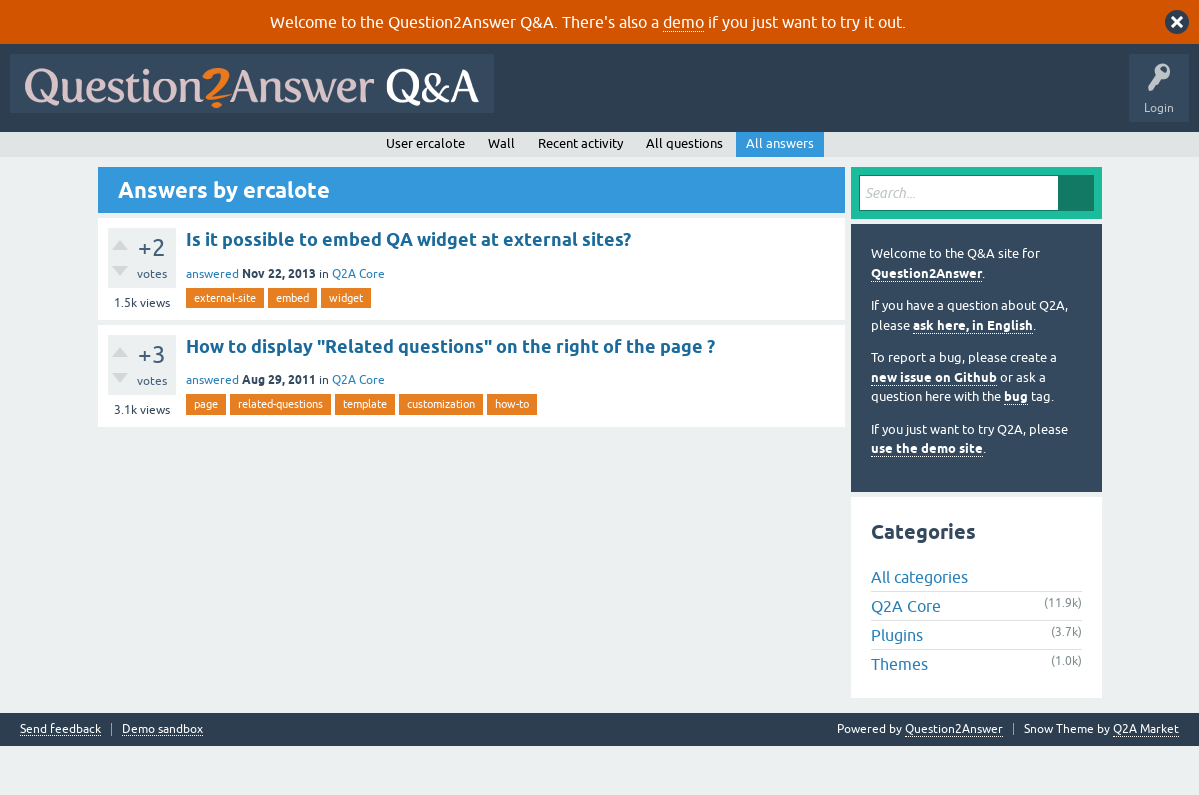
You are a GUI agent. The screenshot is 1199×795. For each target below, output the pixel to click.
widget (346, 346)
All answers (780, 191)
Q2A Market (1146, 778)
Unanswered (276, 157)
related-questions (280, 453)
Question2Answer (926, 321)
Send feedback (60, 778)
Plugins (897, 684)
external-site (225, 346)
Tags (353, 157)
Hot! (200, 157)
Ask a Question (499, 157)
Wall (501, 191)
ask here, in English (973, 373)
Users (415, 157)
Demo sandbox (162, 778)
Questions (130, 157)
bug (1016, 445)
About (632, 157)
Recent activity (580, 191)
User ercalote (425, 191)
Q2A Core (358, 322)
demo (683, 22)
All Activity (51, 157)
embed (292, 346)
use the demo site (927, 497)
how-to (512, 453)
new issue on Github (934, 425)
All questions (684, 191)
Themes (899, 713)
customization (441, 453)
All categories (919, 626)
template (365, 453)
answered (212, 322)
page (206, 453)
